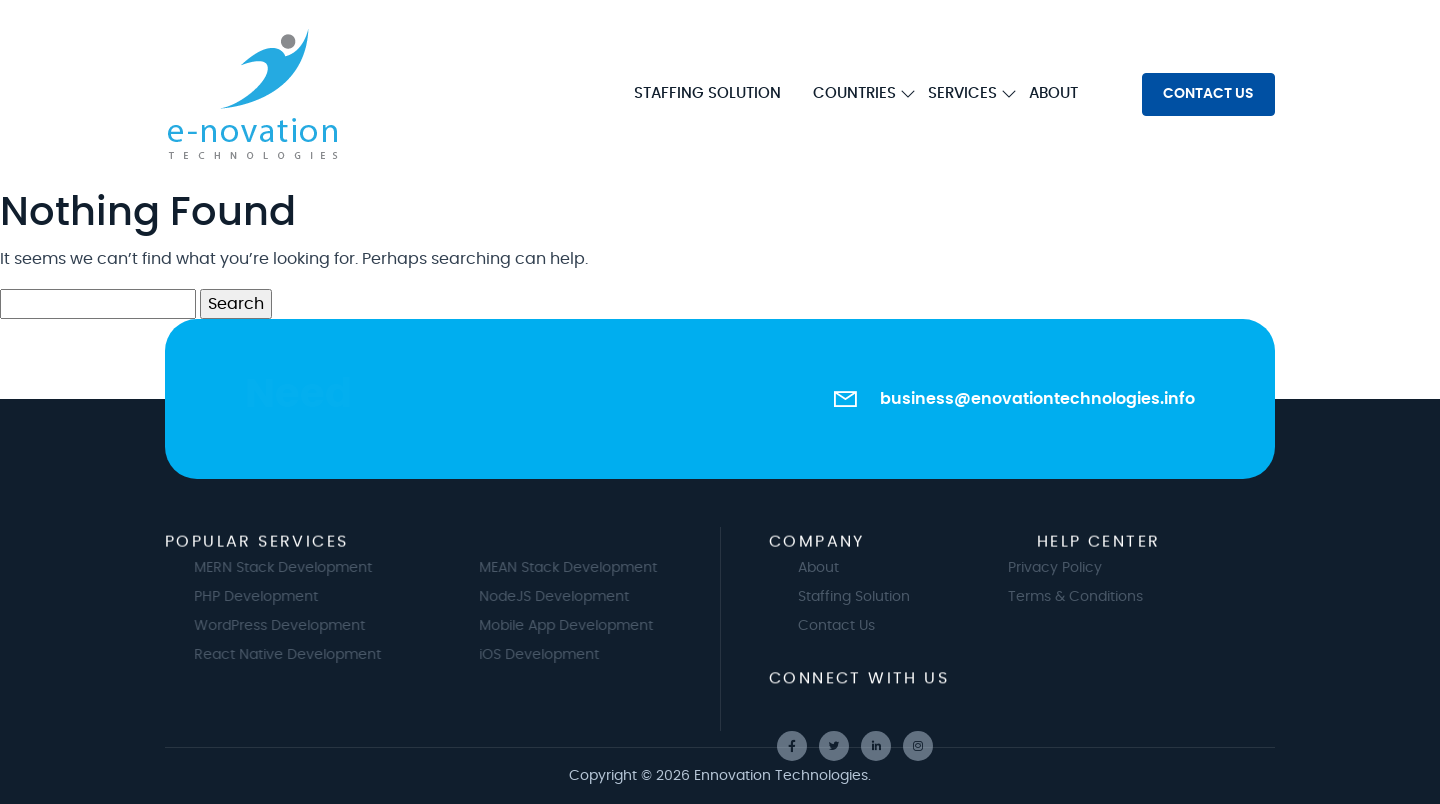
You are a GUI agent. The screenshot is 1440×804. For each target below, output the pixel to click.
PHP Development (276, 597)
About (838, 568)
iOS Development (559, 655)
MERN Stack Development (303, 568)
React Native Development (307, 655)
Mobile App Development (586, 626)
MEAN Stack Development (588, 568)
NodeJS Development (574, 597)
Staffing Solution (874, 597)
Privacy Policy (1035, 568)
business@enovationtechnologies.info (1037, 399)
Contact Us (856, 626)
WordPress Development (299, 626)
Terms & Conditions (1055, 597)
